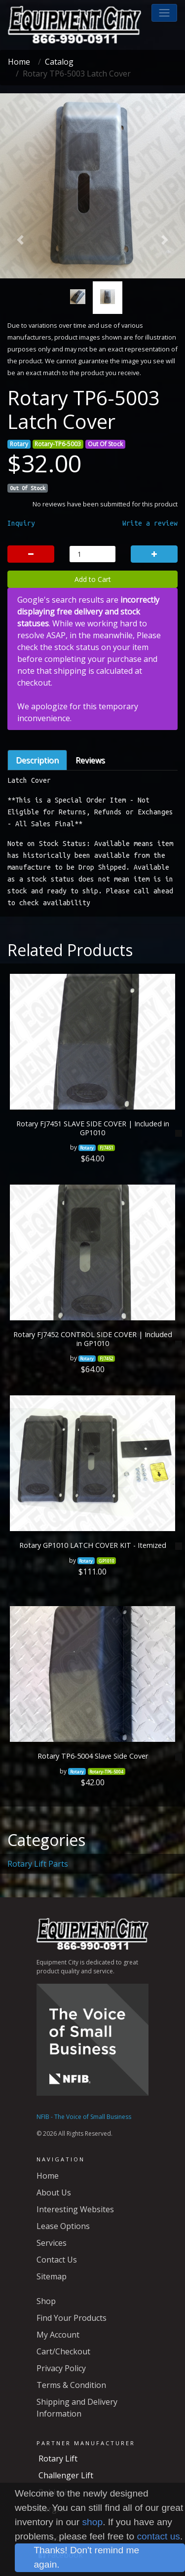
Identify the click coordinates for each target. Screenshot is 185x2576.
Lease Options (63, 2226)
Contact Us (57, 2259)
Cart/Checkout (63, 2351)
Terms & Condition (71, 2385)
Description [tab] (37, 760)
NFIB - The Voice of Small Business (84, 2117)
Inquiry (21, 523)
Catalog (59, 61)
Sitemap (52, 2276)
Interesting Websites (75, 2209)
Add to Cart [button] (92, 579)
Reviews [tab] (90, 760)
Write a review (150, 523)
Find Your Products (72, 2317)
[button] (164, 13)
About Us (54, 2192)
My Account (58, 2334)
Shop (46, 2301)
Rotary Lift (57, 2458)
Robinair (54, 2492)
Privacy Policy (61, 2368)
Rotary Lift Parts (37, 1863)
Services (52, 2242)
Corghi (51, 2508)
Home (19, 61)
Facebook (60, 2554)
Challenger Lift (65, 2475)
